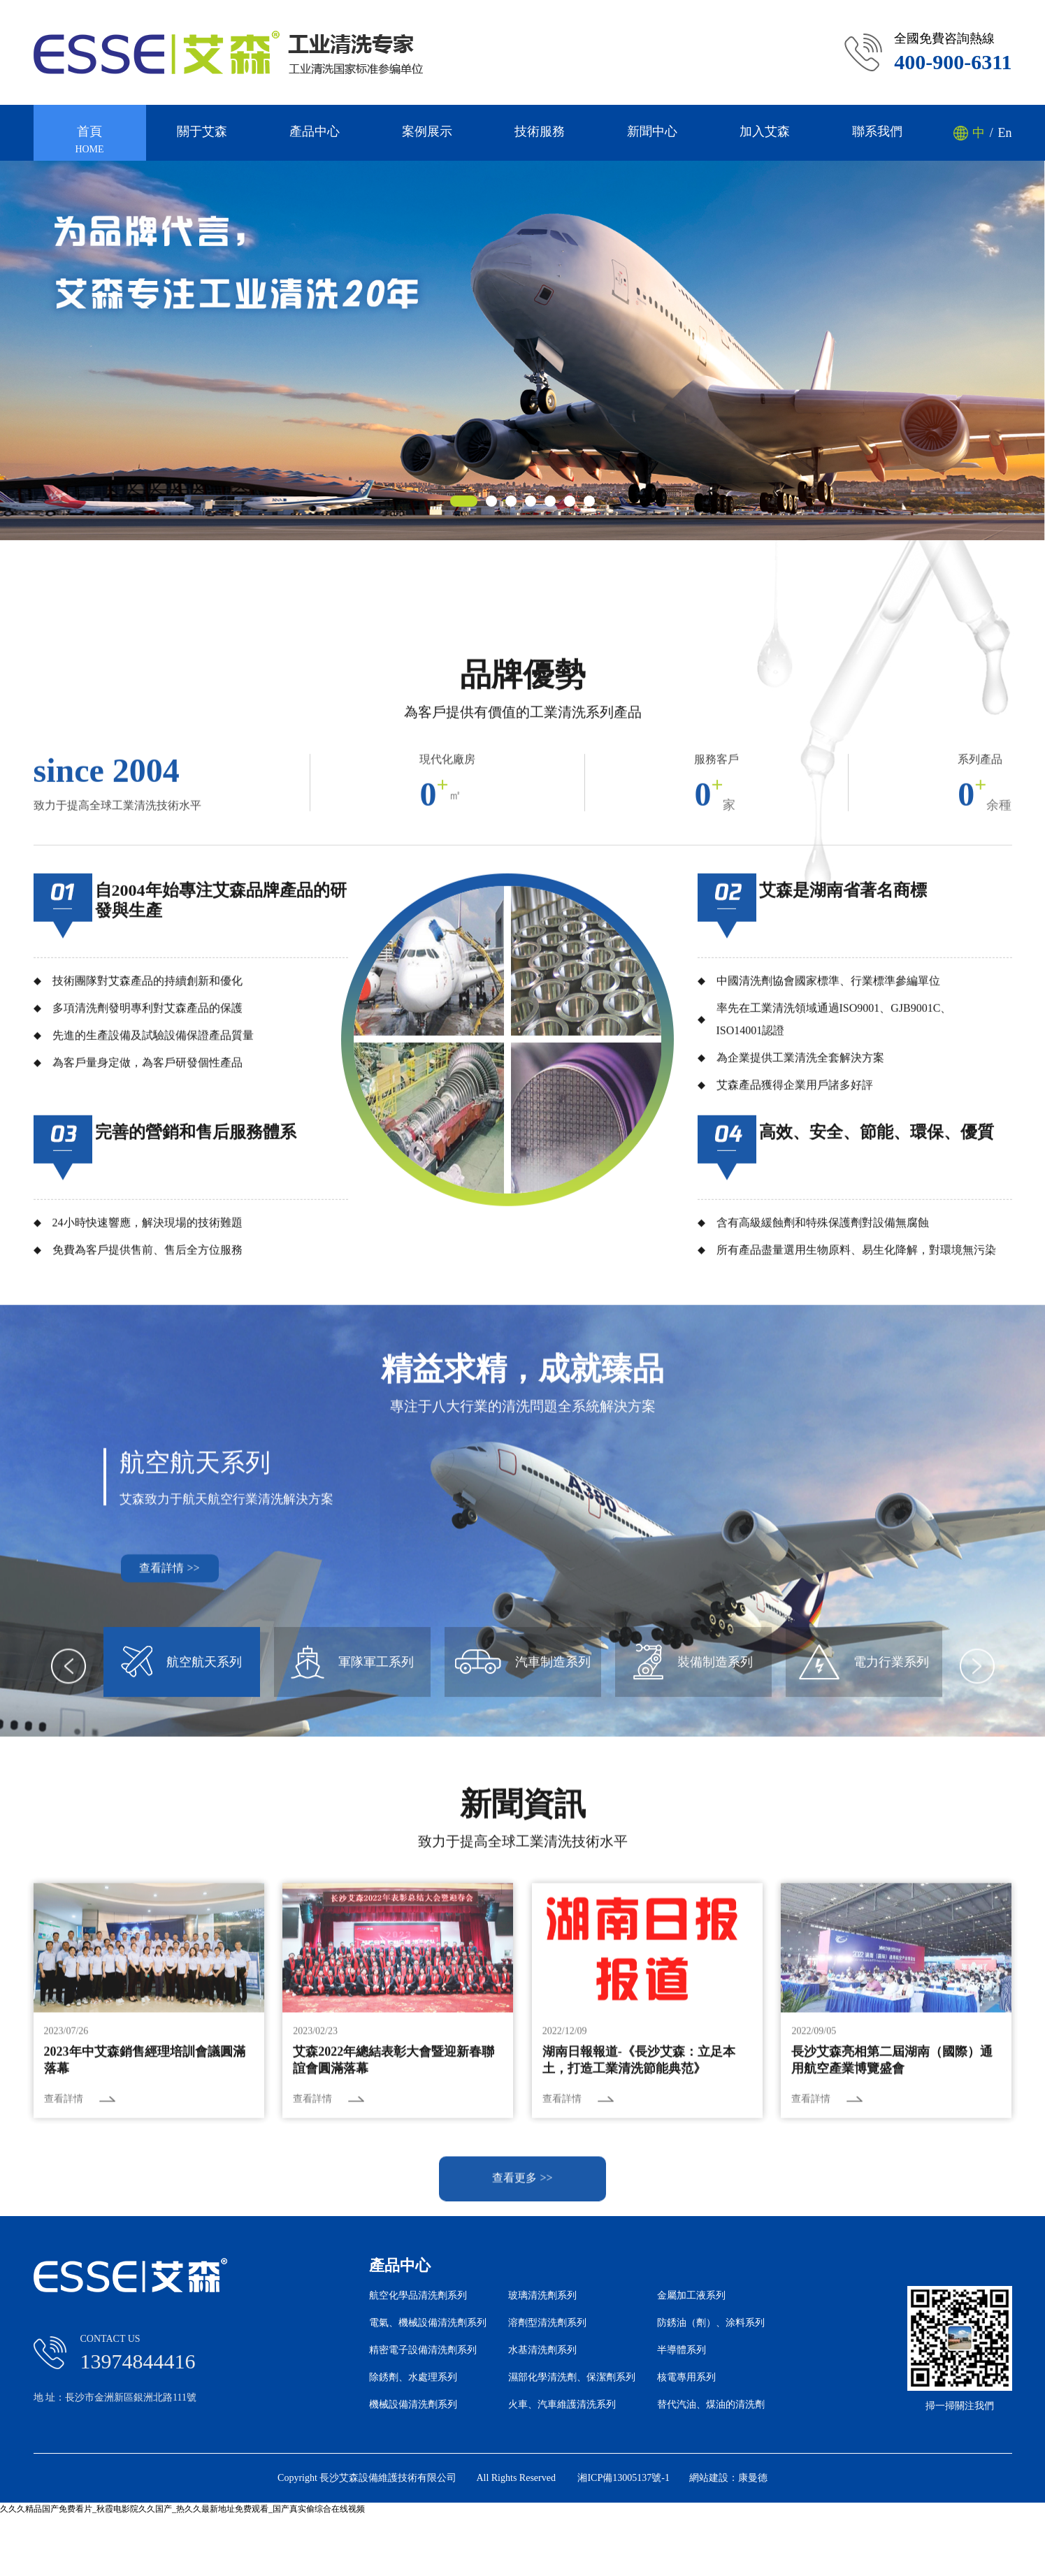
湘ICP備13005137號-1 (623, 2478)
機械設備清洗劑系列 (413, 2405)
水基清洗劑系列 (542, 2350)
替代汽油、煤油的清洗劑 (711, 2405)
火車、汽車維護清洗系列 (562, 2405)
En (1004, 132)
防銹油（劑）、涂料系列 (711, 2323)
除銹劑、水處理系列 (413, 2377)
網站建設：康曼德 (728, 2478)
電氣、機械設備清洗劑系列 (428, 2323)
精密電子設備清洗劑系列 (423, 2350)
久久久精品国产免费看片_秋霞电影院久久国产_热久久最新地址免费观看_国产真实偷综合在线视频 (182, 2509)
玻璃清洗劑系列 (542, 2296)
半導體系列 (681, 2350)
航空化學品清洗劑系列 (418, 2296)
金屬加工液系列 (691, 2296)
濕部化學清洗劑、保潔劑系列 (571, 2377)
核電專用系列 (686, 2377)
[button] (463, 501)
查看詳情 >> (169, 1859)
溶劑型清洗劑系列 (547, 2323)
